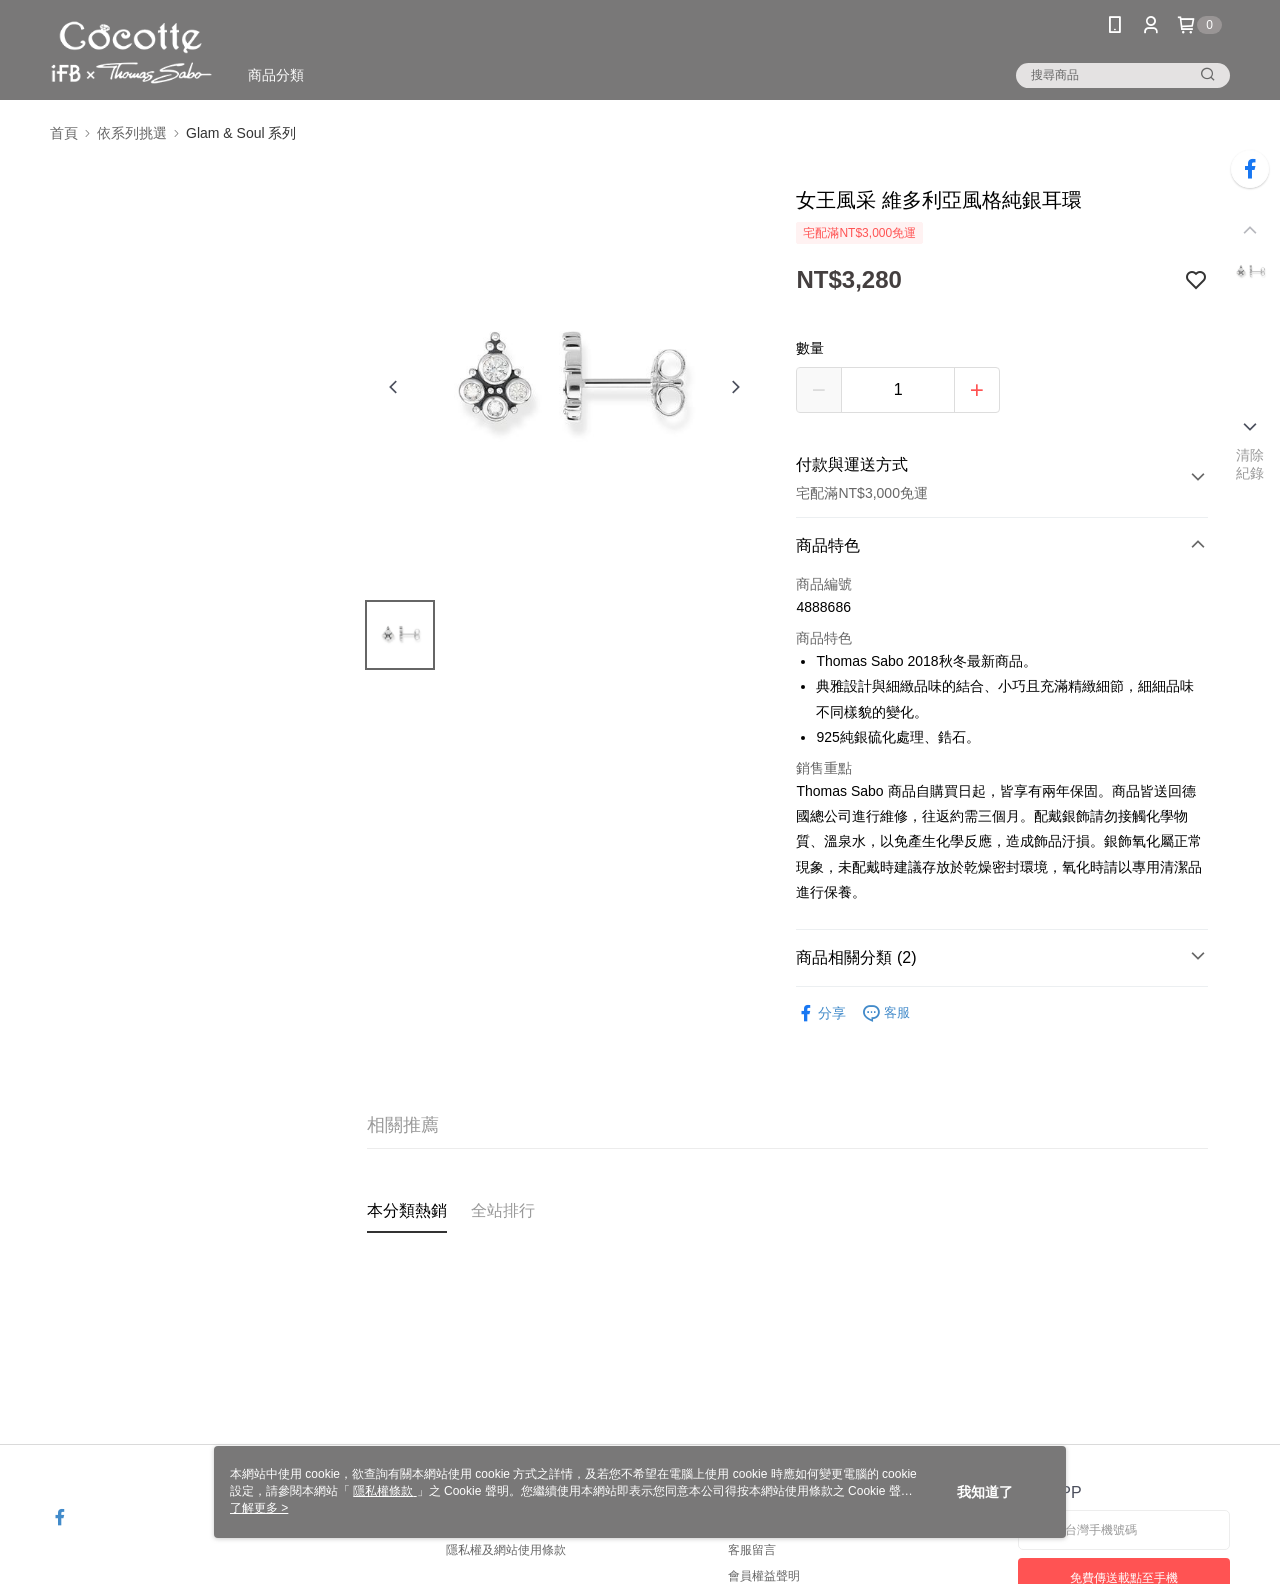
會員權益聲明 (764, 1576)
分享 (821, 1013)
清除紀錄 (1250, 464)
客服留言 (752, 1550)
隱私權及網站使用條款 (506, 1550)
